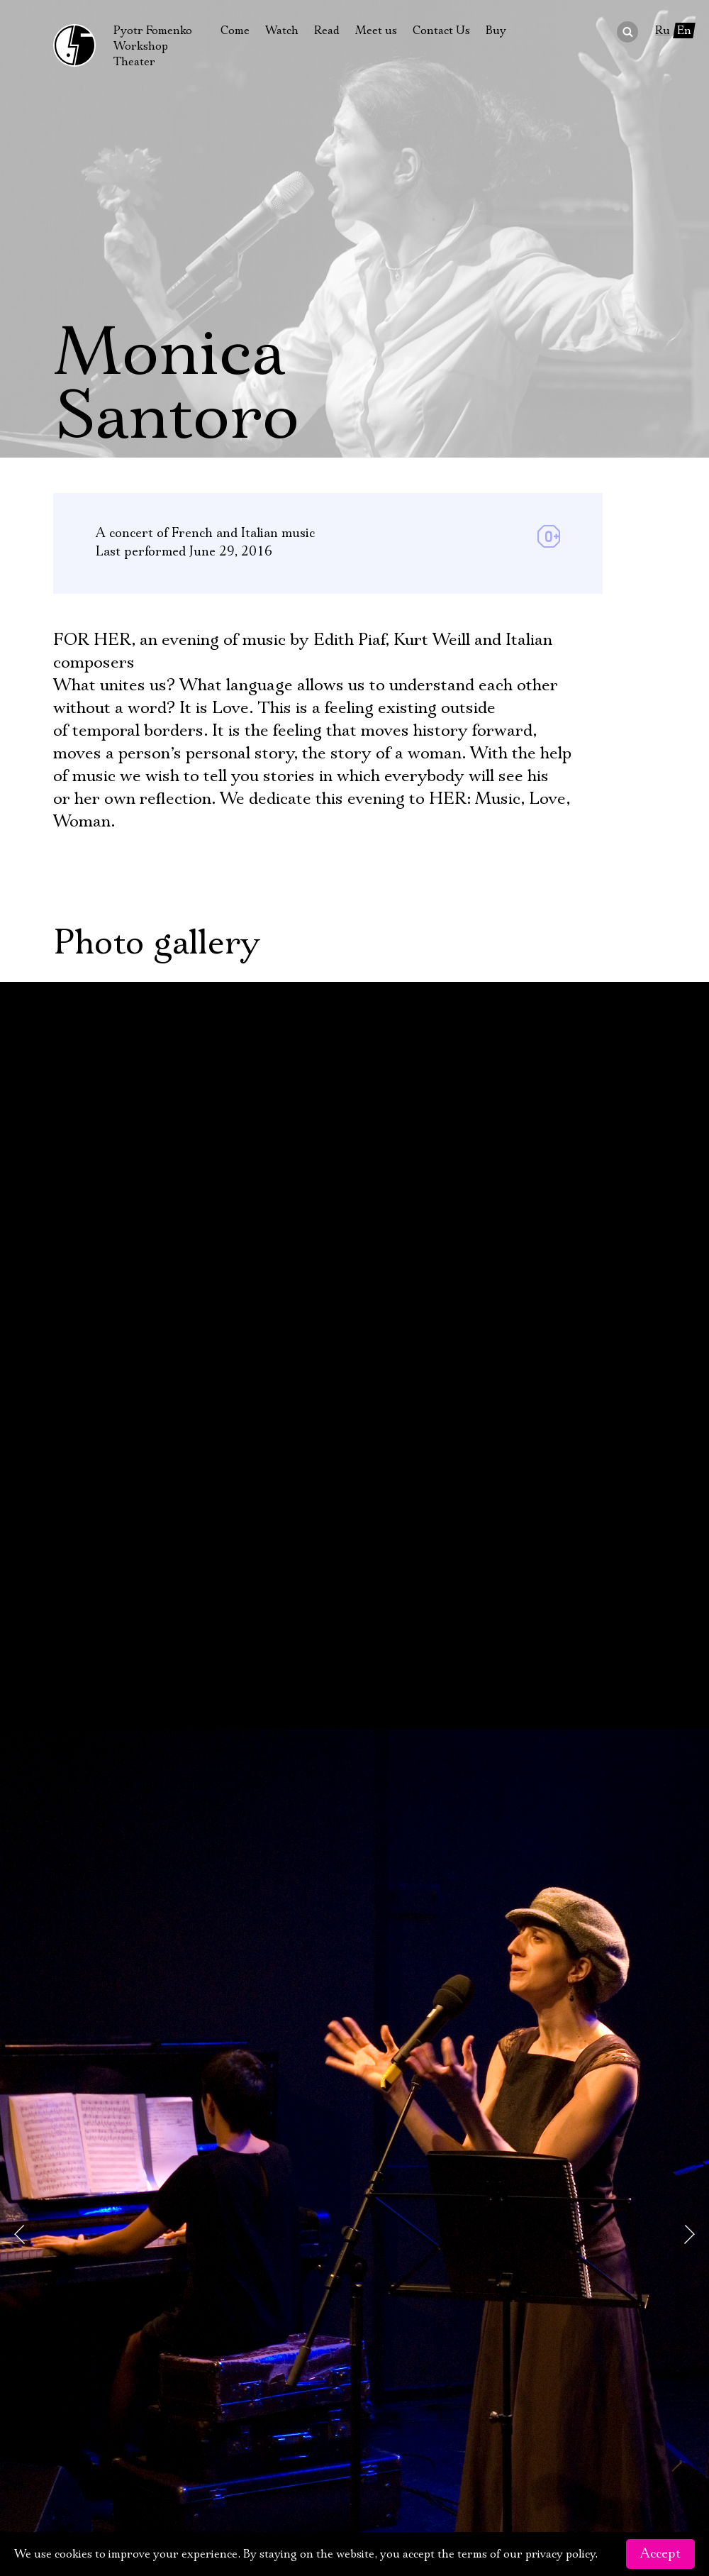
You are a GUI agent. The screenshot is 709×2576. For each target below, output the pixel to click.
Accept (660, 2554)
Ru (662, 30)
